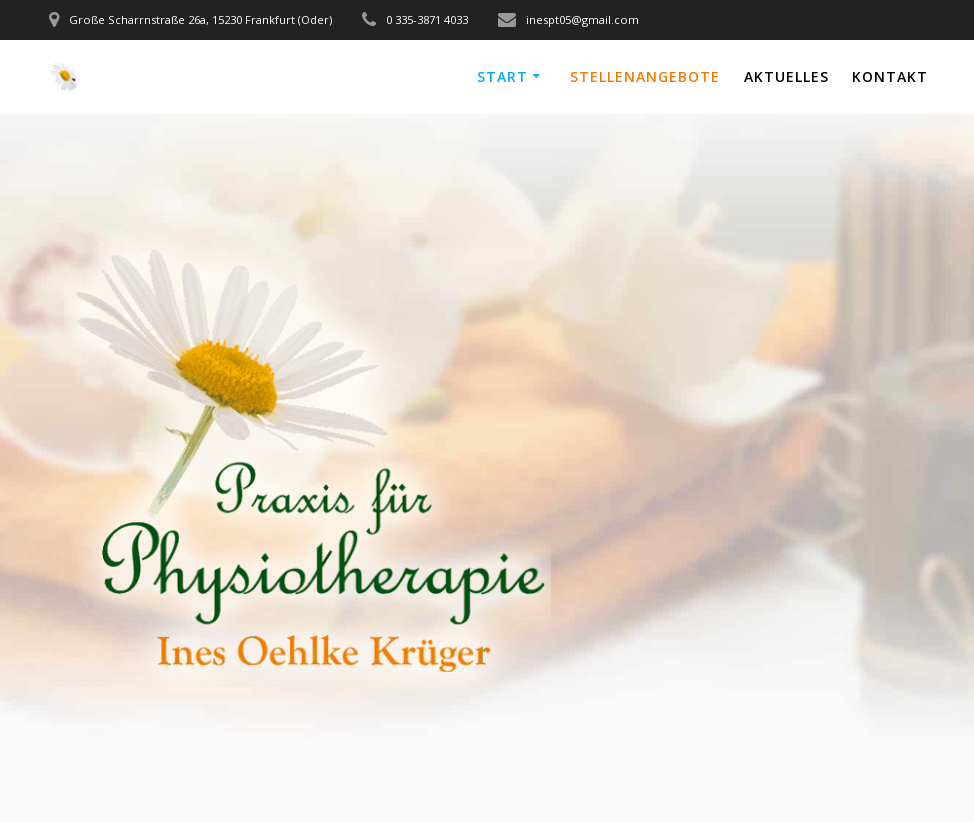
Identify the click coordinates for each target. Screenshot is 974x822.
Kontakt (890, 76)
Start (502, 76)
